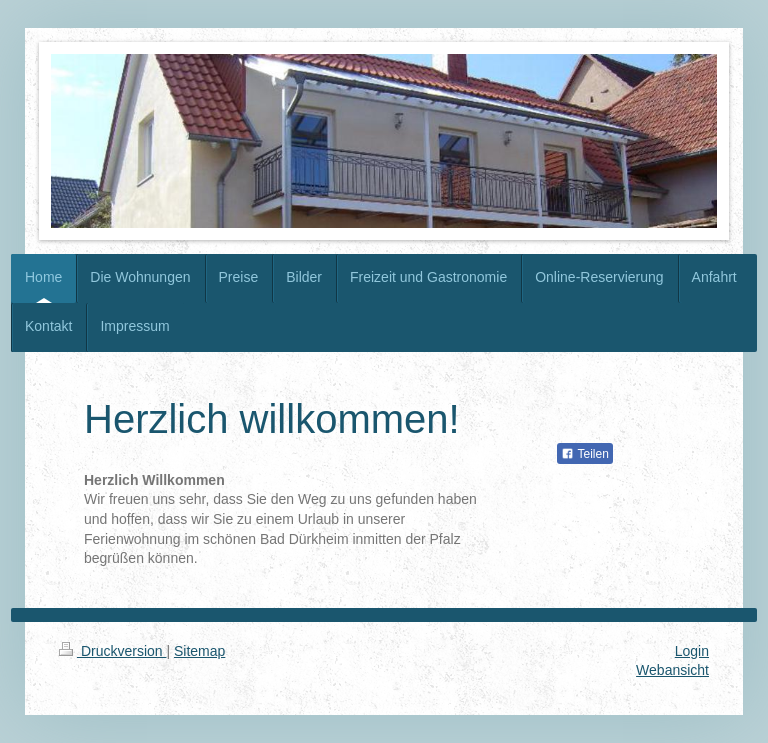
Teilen (584, 454)
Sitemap (199, 651)
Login (692, 651)
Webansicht (672, 670)
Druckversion (112, 651)
